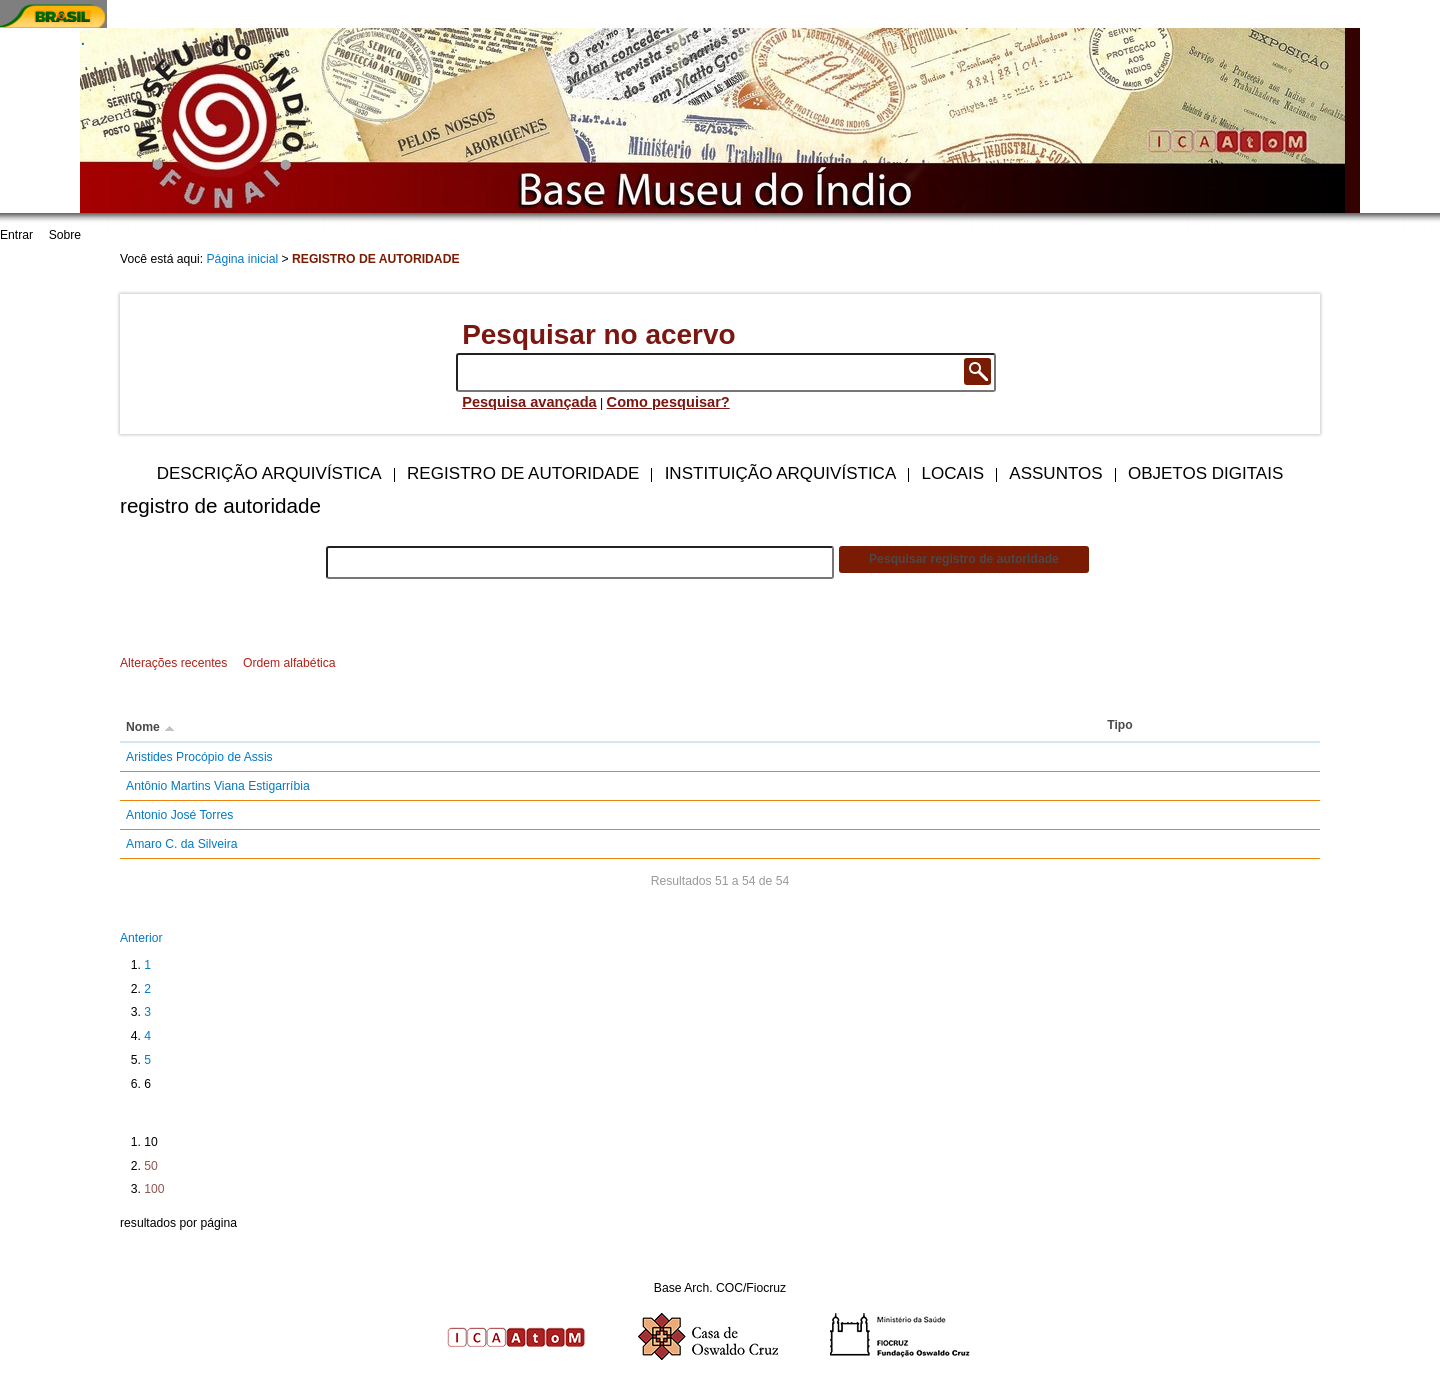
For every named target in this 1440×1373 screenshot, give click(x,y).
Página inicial (243, 259)
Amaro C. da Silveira (181, 844)
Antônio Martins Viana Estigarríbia (218, 786)
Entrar (16, 235)
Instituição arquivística (781, 473)
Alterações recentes (173, 663)
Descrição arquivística (269, 473)
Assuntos (1055, 473)
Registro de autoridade (523, 473)
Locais (953, 473)
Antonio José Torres (179, 815)
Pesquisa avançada (529, 402)
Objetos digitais (1205, 473)
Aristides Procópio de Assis (199, 757)
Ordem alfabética (289, 663)
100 (154, 1189)
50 (151, 1166)
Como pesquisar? (668, 402)
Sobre (65, 235)
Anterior (141, 938)
